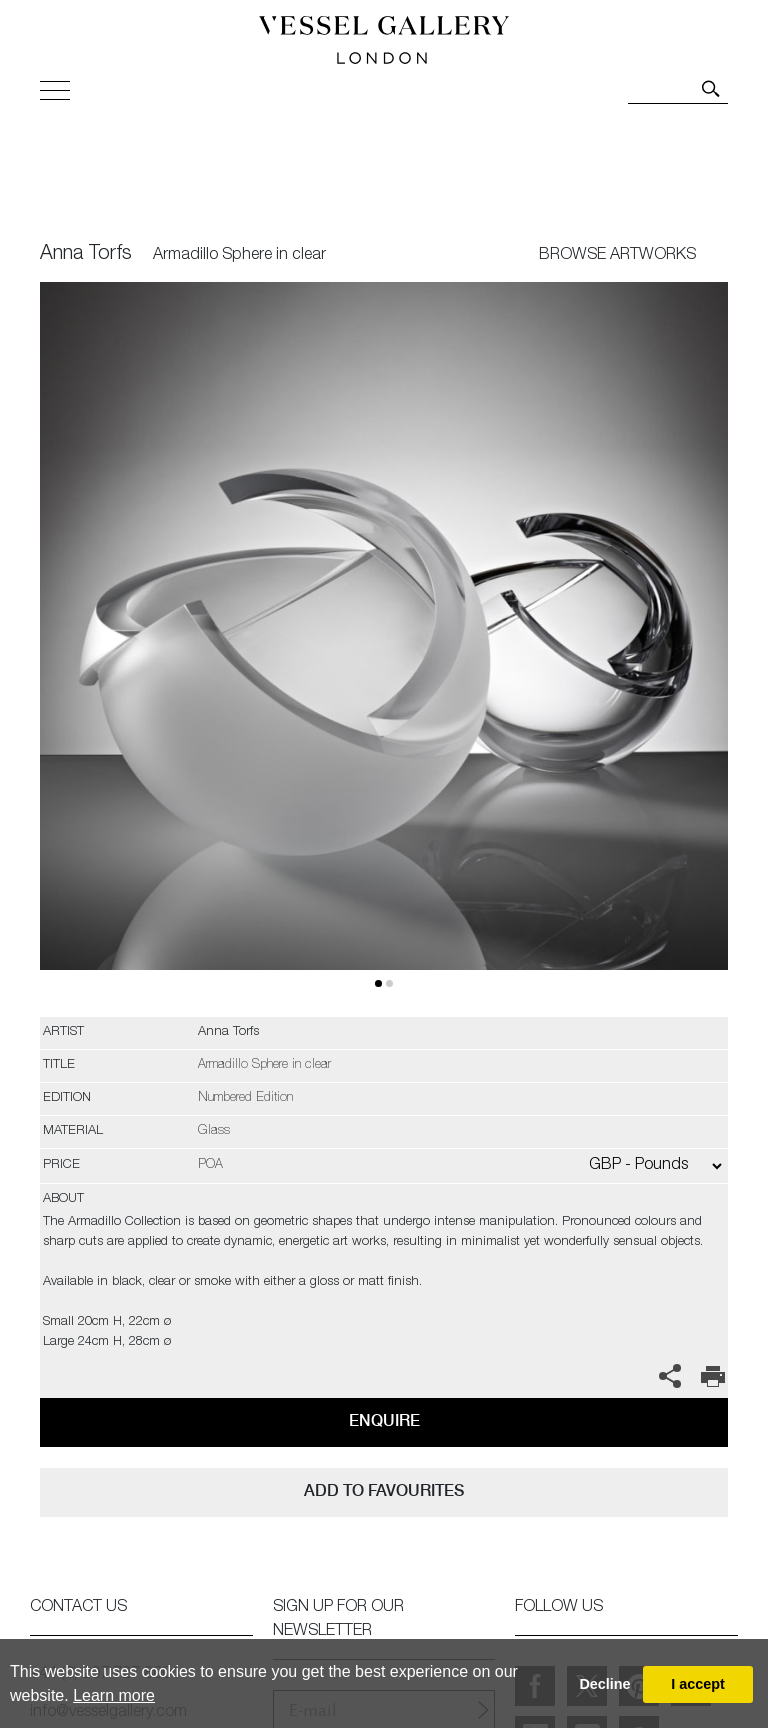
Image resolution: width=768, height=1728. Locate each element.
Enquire (384, 1420)
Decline (604, 1684)
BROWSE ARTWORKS (617, 256)
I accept (698, 1684)
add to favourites (384, 1490)
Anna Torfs (86, 255)
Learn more (114, 1695)
